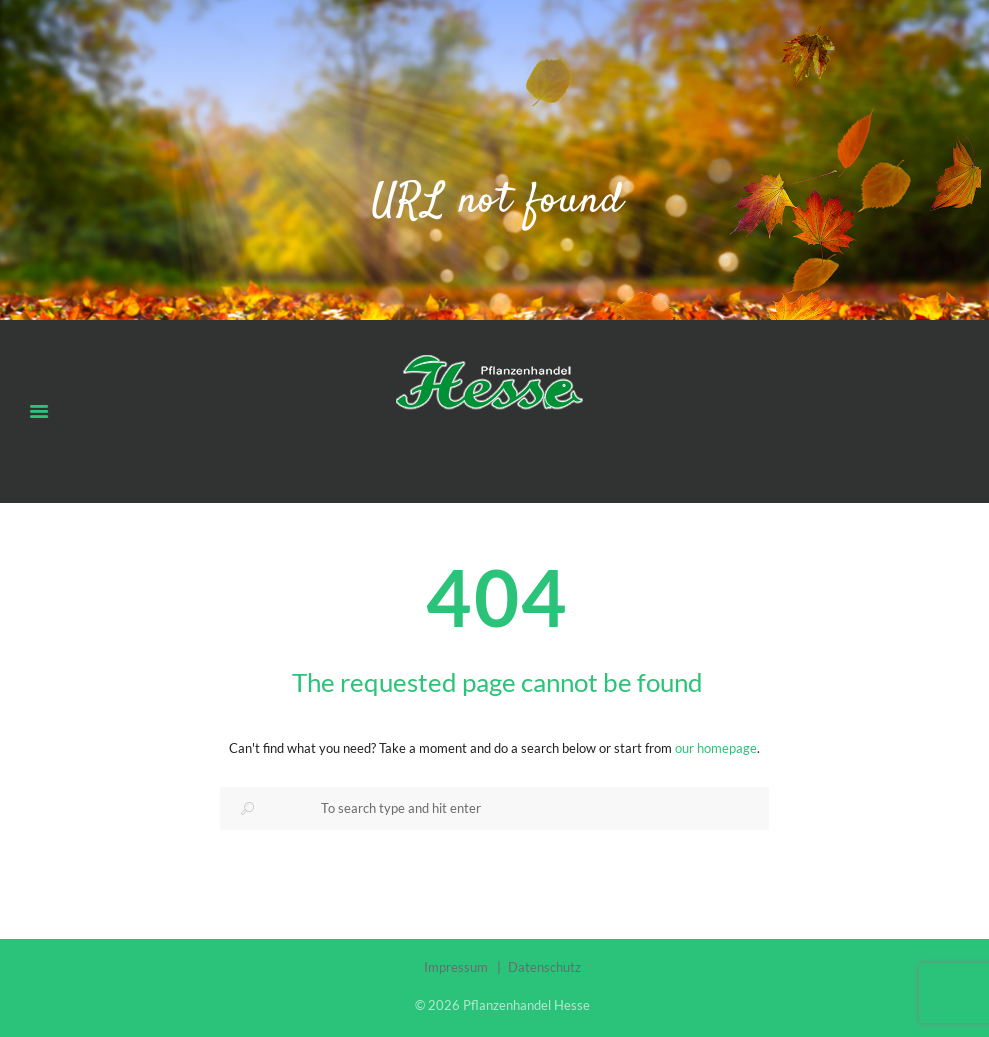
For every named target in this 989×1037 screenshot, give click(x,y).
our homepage (716, 748)
